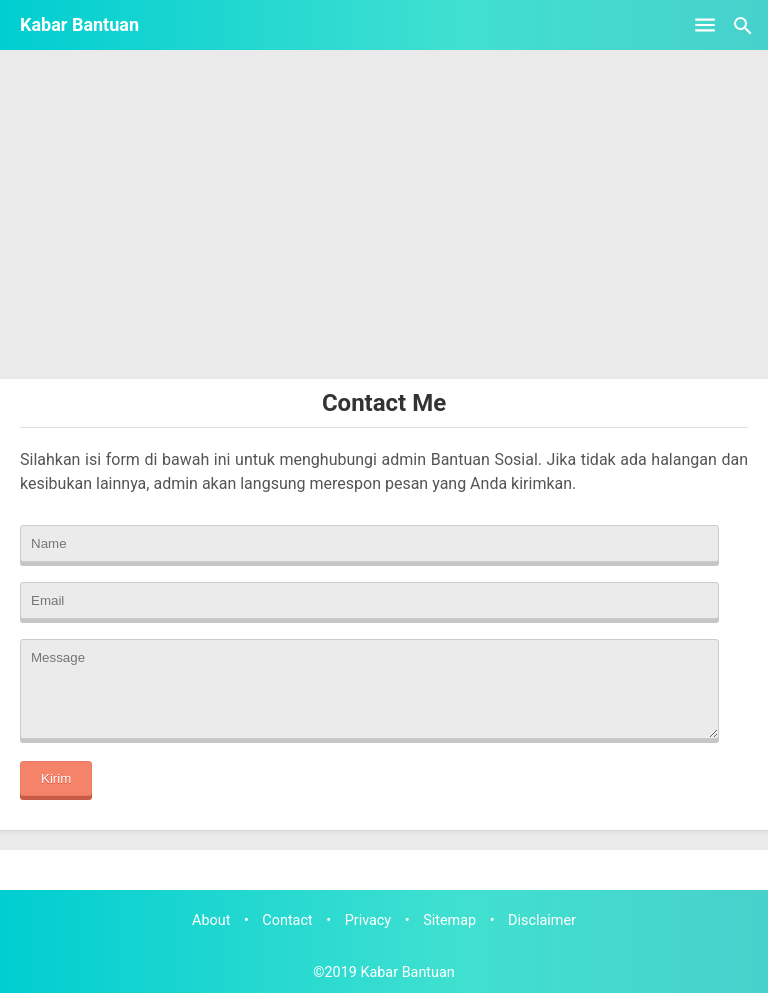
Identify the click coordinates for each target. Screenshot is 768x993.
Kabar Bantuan (79, 24)
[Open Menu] (705, 25)
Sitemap (449, 920)
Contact (287, 920)
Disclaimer (542, 920)
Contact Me (384, 403)
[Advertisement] (384, 229)
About (211, 920)
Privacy (368, 920)
